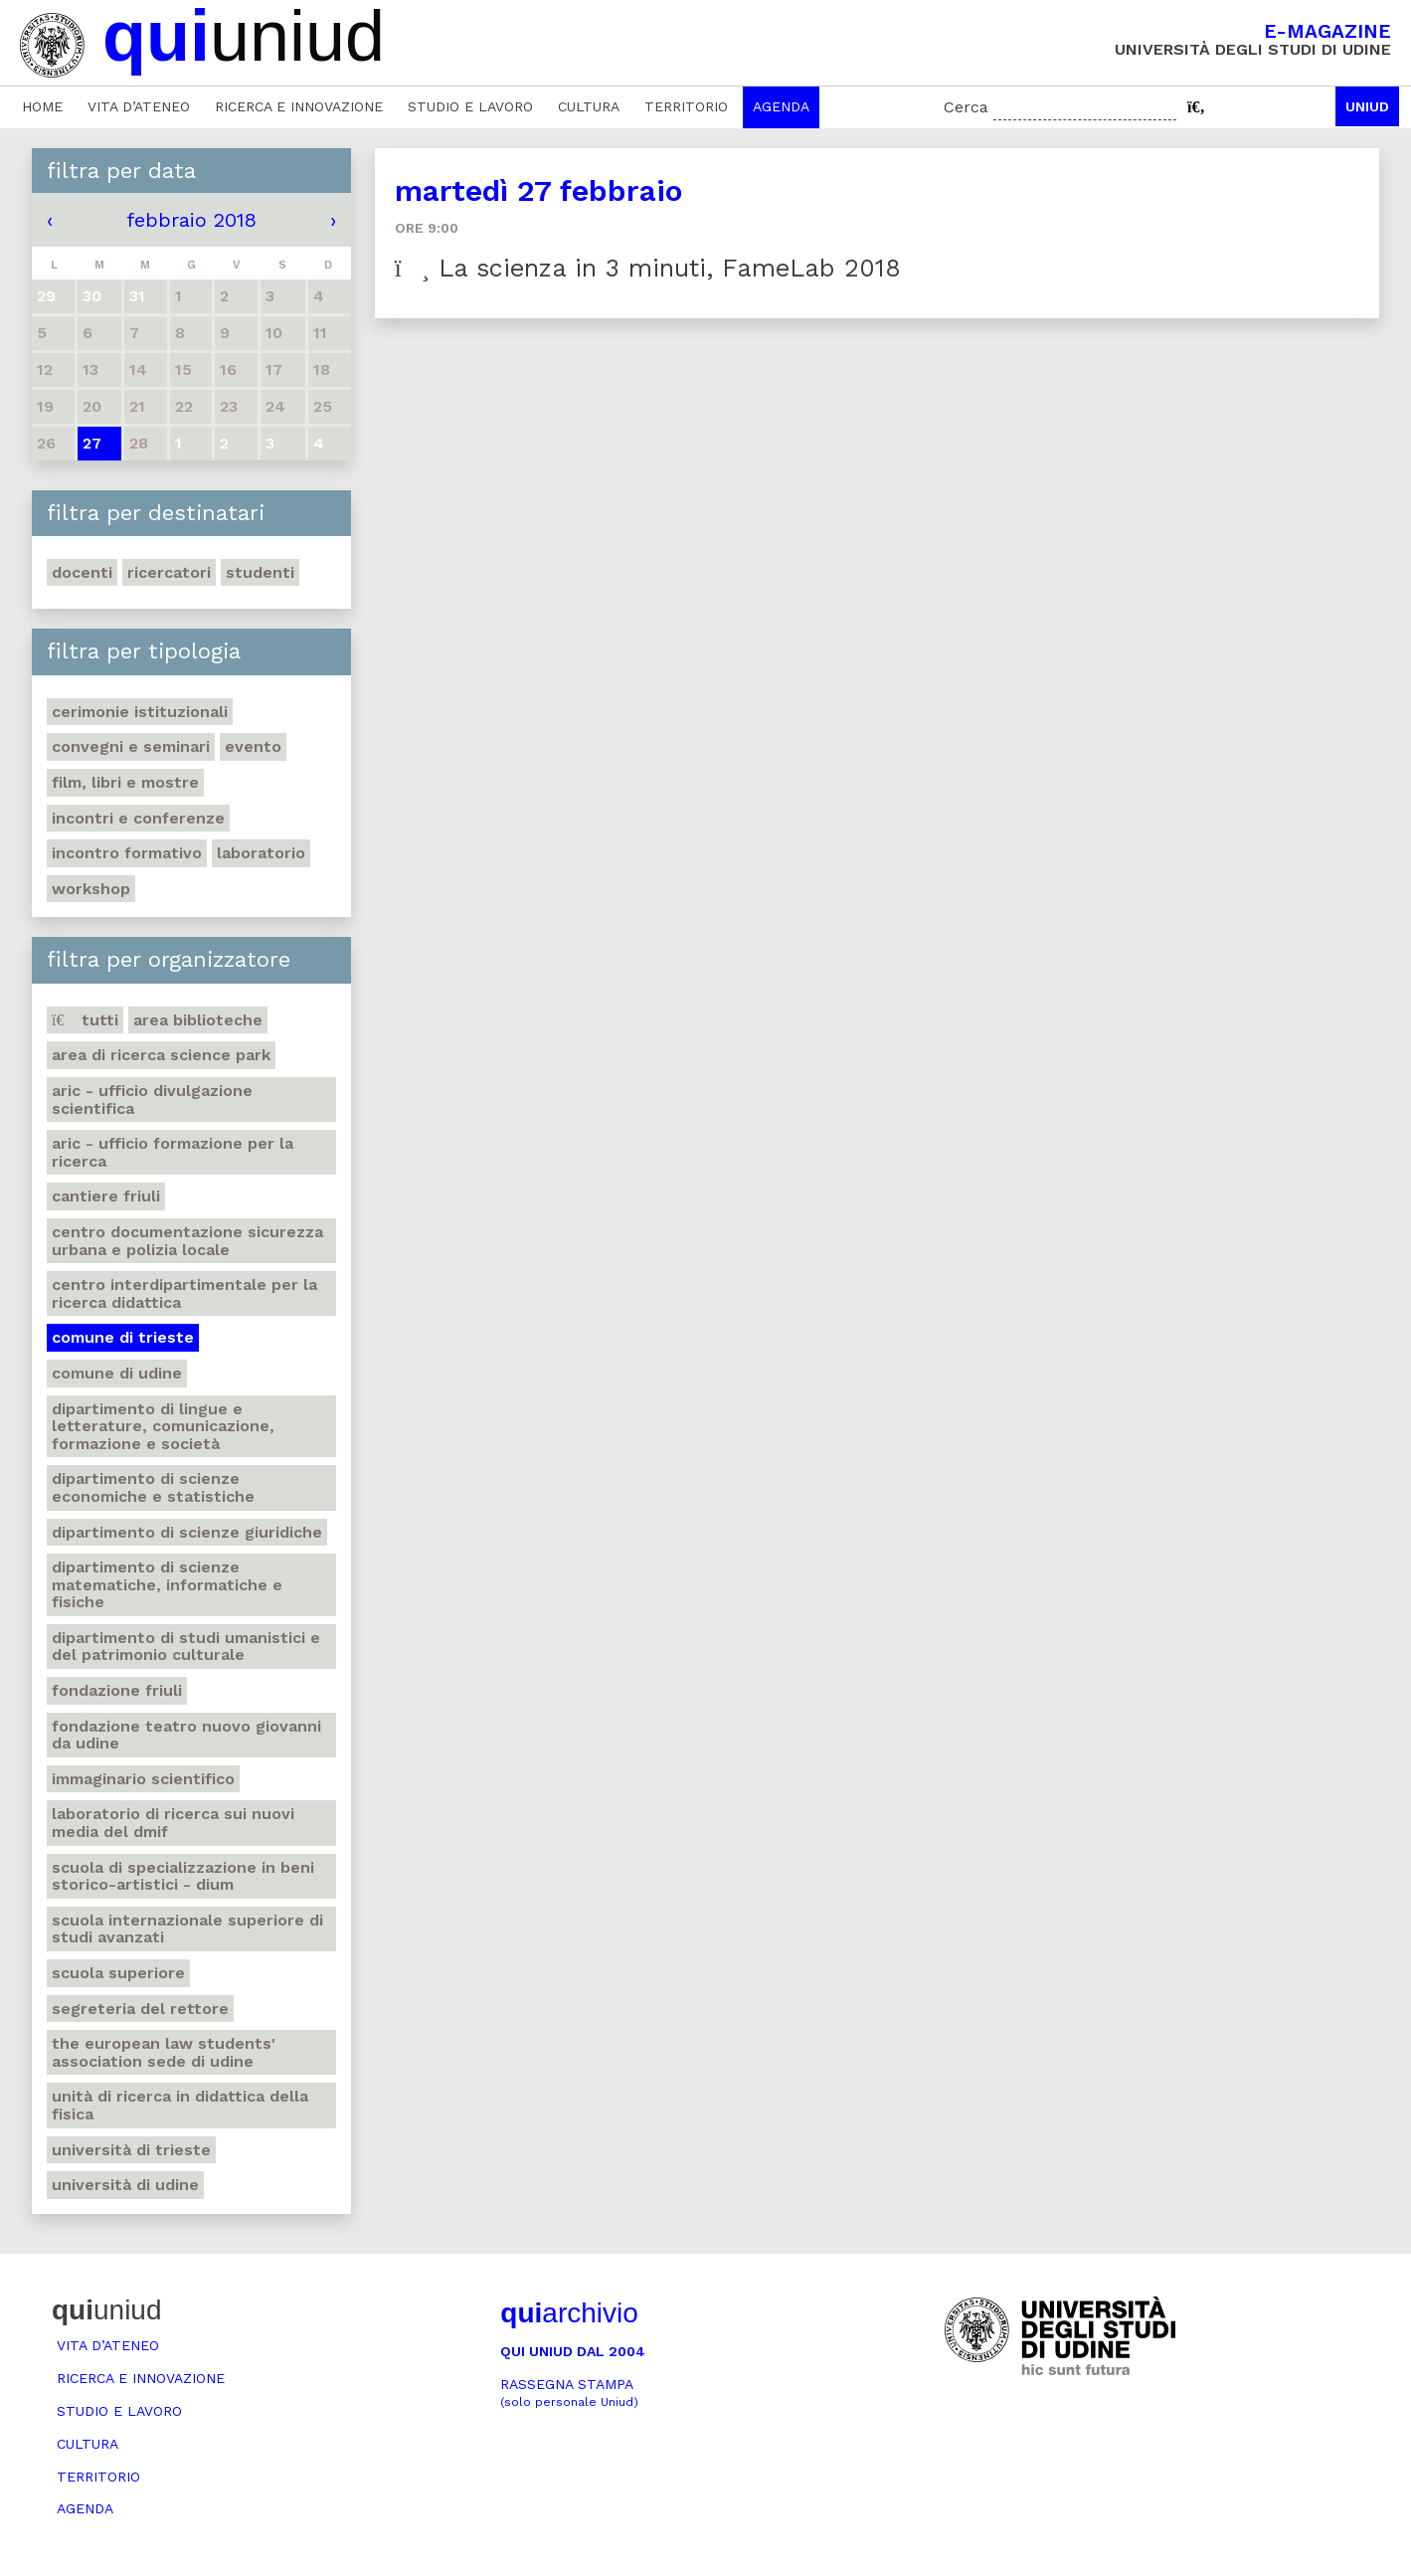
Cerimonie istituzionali (140, 711)
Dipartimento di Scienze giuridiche (187, 1532)
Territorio (686, 106)
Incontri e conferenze (138, 818)
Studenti (260, 572)
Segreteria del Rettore (140, 2008)
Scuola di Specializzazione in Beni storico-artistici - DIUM (183, 1876)
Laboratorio (261, 852)
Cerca (966, 106)
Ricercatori (169, 572)
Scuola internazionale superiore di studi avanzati (187, 1929)
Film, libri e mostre (125, 782)
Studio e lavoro (470, 106)
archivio (568, 2313)
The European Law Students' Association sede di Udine (163, 2052)
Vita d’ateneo (139, 106)
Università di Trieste (131, 2149)
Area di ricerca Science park (161, 1054)
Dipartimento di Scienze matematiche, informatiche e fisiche (167, 1584)
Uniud (1367, 106)
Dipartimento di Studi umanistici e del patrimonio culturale (186, 1646)
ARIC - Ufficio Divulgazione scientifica (152, 1099)
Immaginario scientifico (143, 1778)
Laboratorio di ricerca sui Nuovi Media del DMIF (173, 1822)
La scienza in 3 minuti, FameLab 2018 (648, 268)
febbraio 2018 (191, 220)
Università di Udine (125, 2184)
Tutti (85, 1020)
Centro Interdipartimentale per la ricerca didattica (184, 1293)
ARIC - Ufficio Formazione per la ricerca (172, 1152)
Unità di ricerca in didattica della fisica (180, 2105)
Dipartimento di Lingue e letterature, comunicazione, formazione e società (163, 1426)
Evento (253, 746)
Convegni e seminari (131, 746)
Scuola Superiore (118, 1972)
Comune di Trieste (123, 1337)
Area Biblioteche (198, 1020)
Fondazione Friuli (117, 1690)
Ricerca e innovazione (299, 106)
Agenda (781, 106)
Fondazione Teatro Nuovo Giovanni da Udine (186, 1735)
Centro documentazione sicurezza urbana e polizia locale (187, 1240)
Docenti (82, 572)
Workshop (91, 888)
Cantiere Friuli (106, 1196)
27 (92, 443)
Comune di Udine (117, 1373)
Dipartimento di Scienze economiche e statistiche (153, 1487)
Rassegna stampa (569, 2392)
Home (42, 106)
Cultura (588, 106)
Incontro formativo (127, 852)
